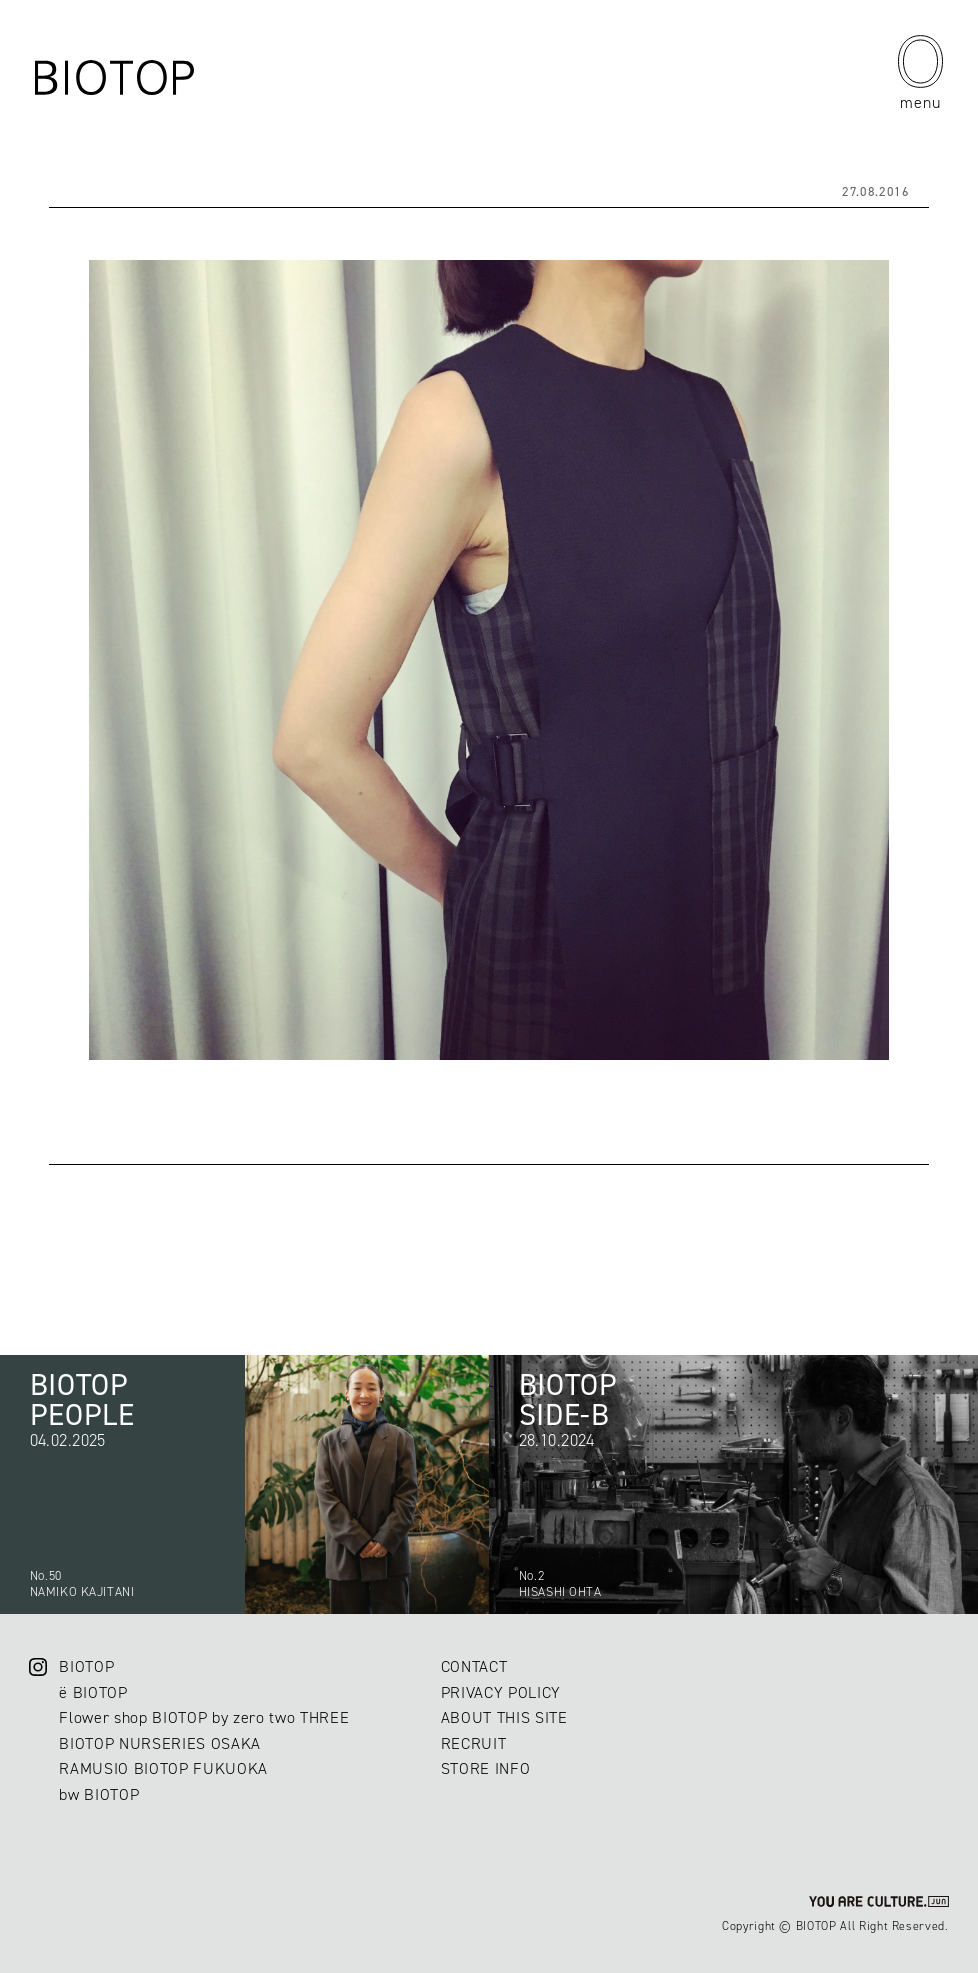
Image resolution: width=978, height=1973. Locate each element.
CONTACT (474, 1666)
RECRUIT (474, 1743)
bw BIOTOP (99, 1794)
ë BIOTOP (93, 1692)
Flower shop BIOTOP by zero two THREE (204, 1717)
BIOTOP (86, 1666)
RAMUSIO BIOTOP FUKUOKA (163, 1768)
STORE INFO (486, 1768)
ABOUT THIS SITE (504, 1717)
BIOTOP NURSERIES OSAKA (160, 1743)
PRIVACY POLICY (501, 1692)
